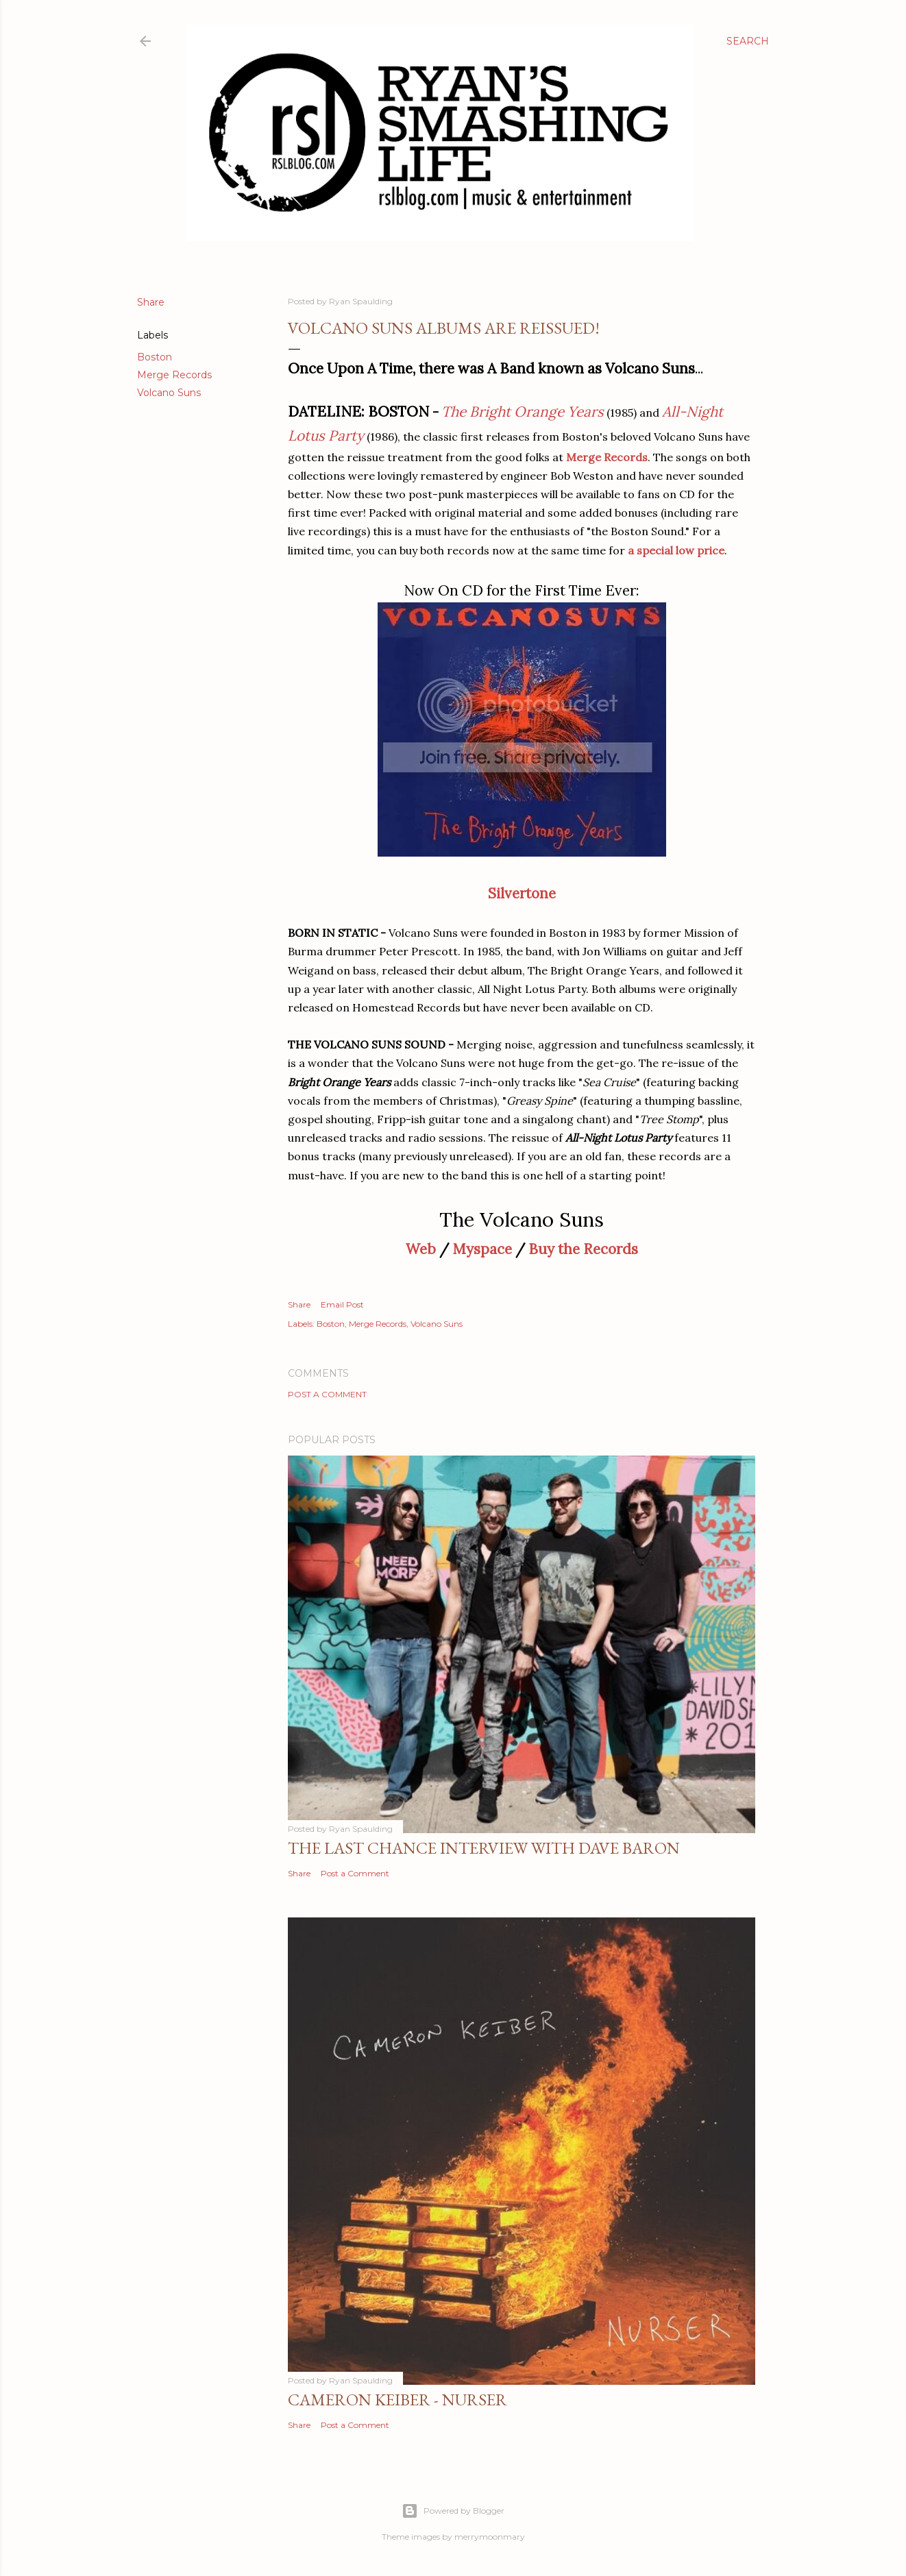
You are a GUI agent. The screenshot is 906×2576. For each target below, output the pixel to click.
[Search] (747, 41)
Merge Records (174, 375)
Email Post (342, 1304)
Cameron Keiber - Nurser (397, 2399)
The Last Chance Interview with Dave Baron (484, 1848)
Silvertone (522, 893)
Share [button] (150, 302)
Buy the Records (583, 1249)
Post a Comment (327, 1394)
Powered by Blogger (453, 2511)
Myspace (482, 1249)
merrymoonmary (489, 2536)
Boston (154, 357)
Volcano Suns (169, 393)
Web (421, 1249)
